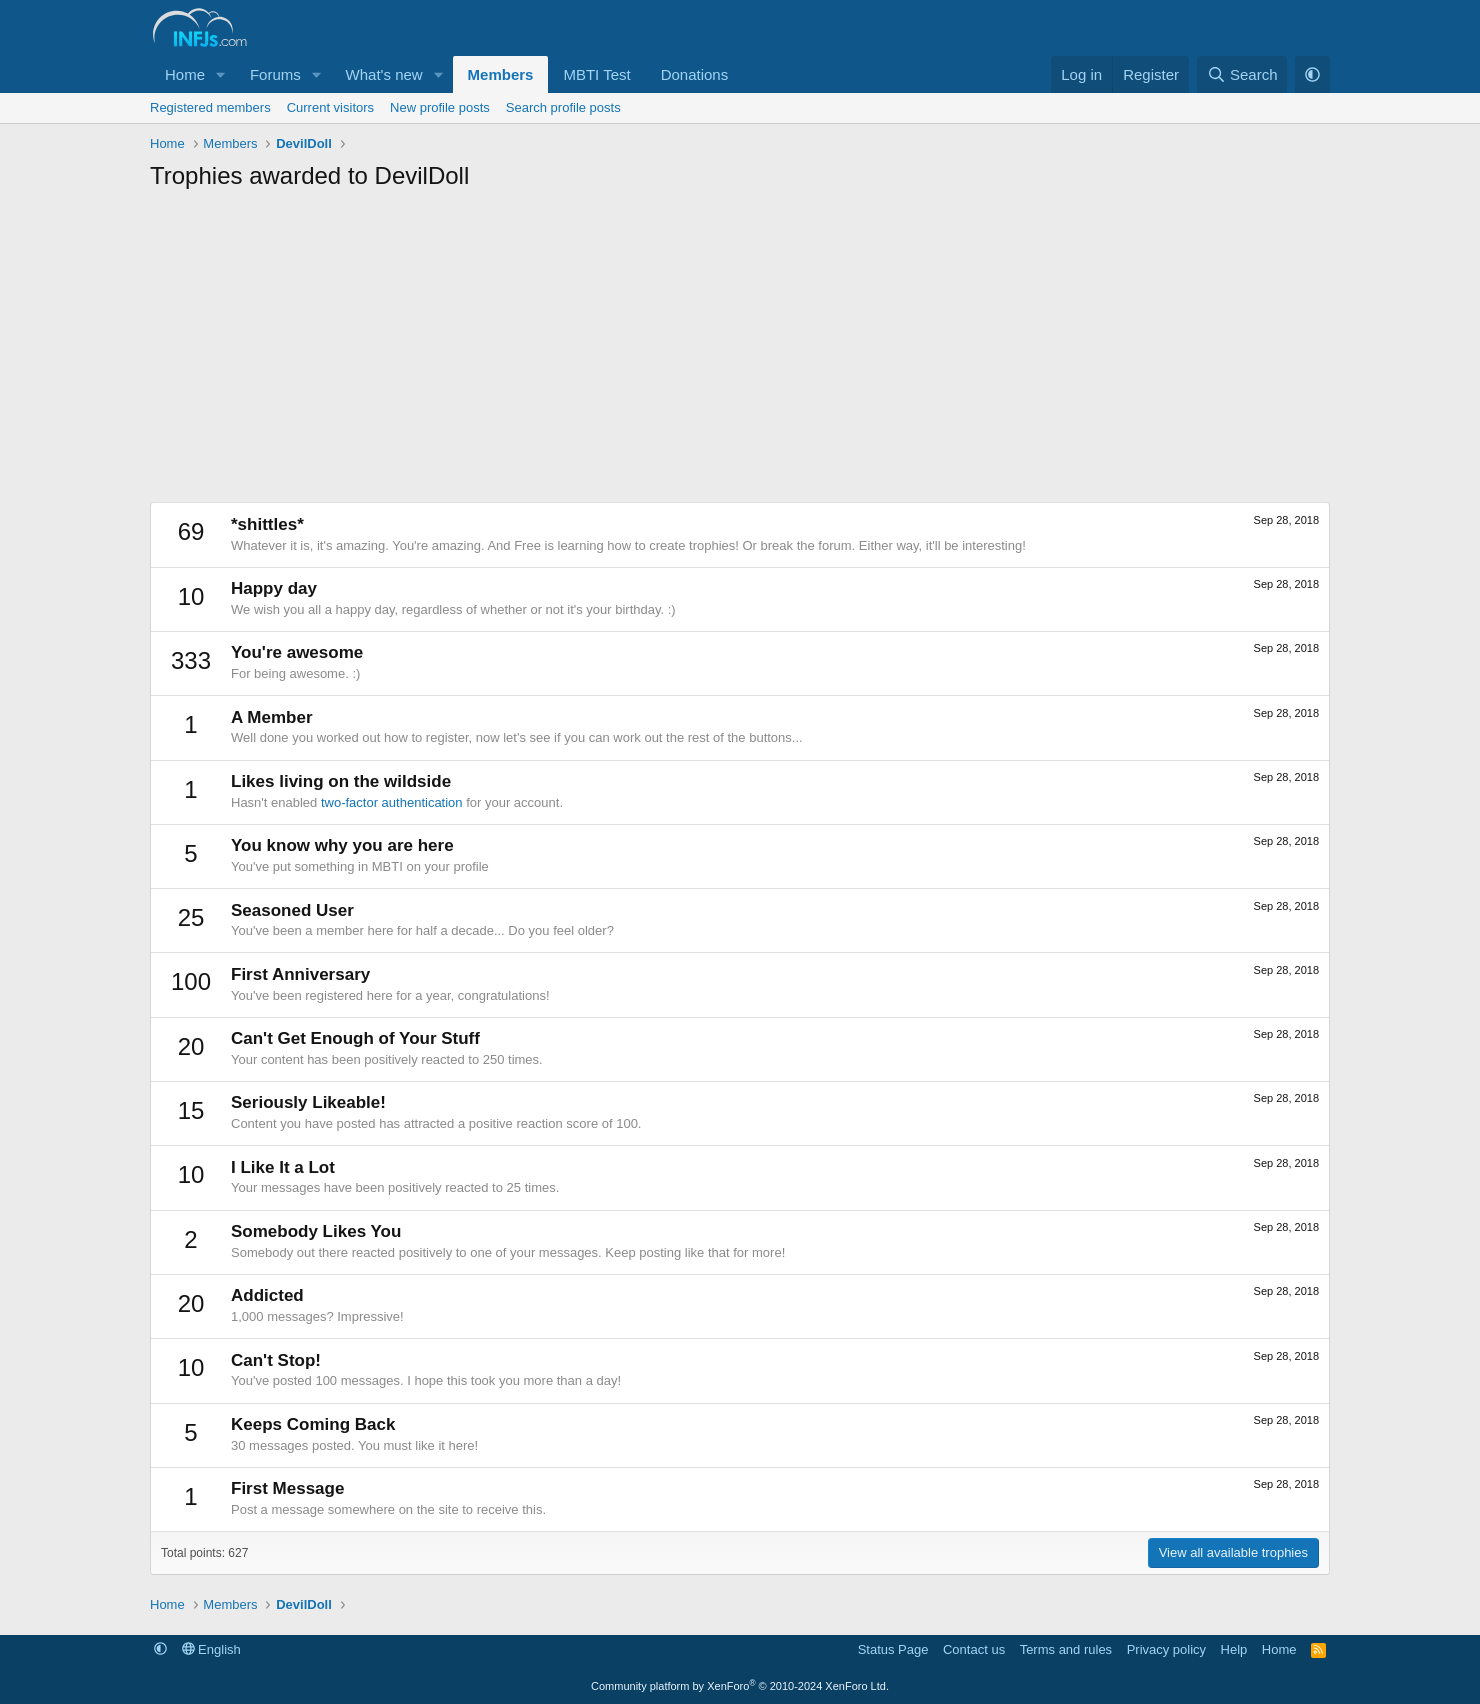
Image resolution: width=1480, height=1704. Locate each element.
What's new (384, 74)
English (211, 1649)
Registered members (210, 107)
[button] (221, 74)
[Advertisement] (740, 352)
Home (185, 74)
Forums (275, 74)
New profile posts (440, 107)
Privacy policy (1166, 1649)
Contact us (974, 1649)
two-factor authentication (392, 802)
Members (501, 74)
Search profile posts (563, 107)
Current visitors (330, 107)
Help (1234, 1649)
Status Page (893, 1649)
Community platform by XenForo (740, 1686)
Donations (695, 74)
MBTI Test (596, 74)
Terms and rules (1066, 1649)
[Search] (1242, 74)
